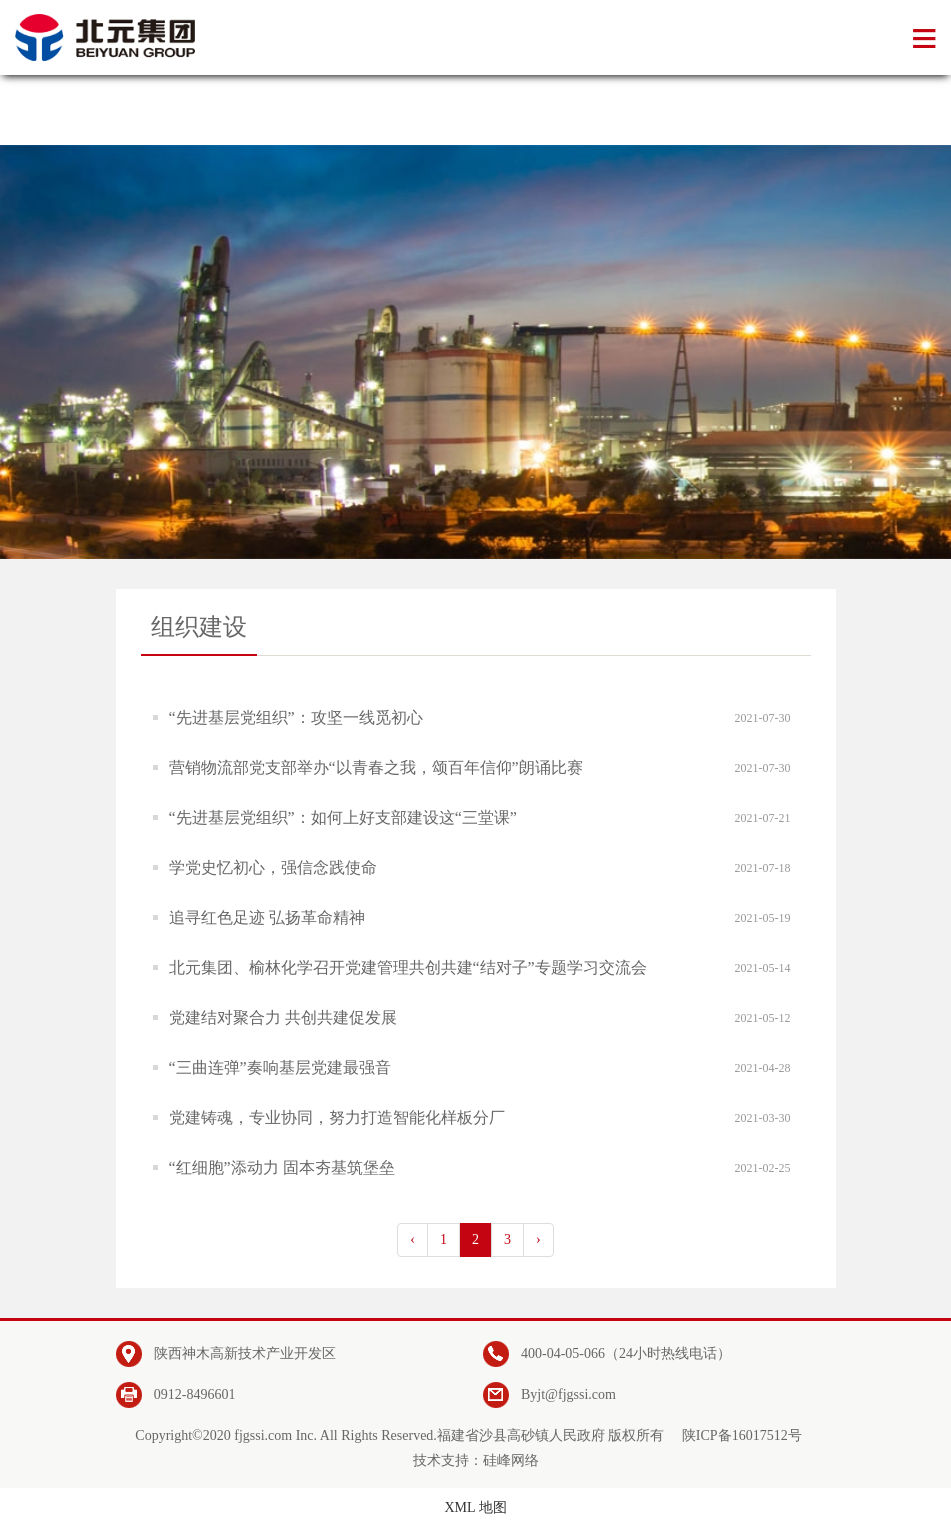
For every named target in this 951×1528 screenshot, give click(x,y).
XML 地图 (475, 1507)
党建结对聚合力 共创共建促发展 (283, 1017)
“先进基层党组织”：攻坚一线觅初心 (296, 717)
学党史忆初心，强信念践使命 (273, 867)
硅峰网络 (511, 1460)
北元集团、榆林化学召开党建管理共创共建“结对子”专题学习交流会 (408, 967)
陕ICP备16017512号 (742, 1435)
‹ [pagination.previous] (412, 1239)
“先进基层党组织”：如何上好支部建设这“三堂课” (343, 817)
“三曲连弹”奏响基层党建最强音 (280, 1067)
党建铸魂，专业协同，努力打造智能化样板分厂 (337, 1117)
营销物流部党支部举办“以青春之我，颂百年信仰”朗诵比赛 (376, 767)
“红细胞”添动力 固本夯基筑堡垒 (282, 1167)
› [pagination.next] (538, 1239)
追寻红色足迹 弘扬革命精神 (267, 917)
